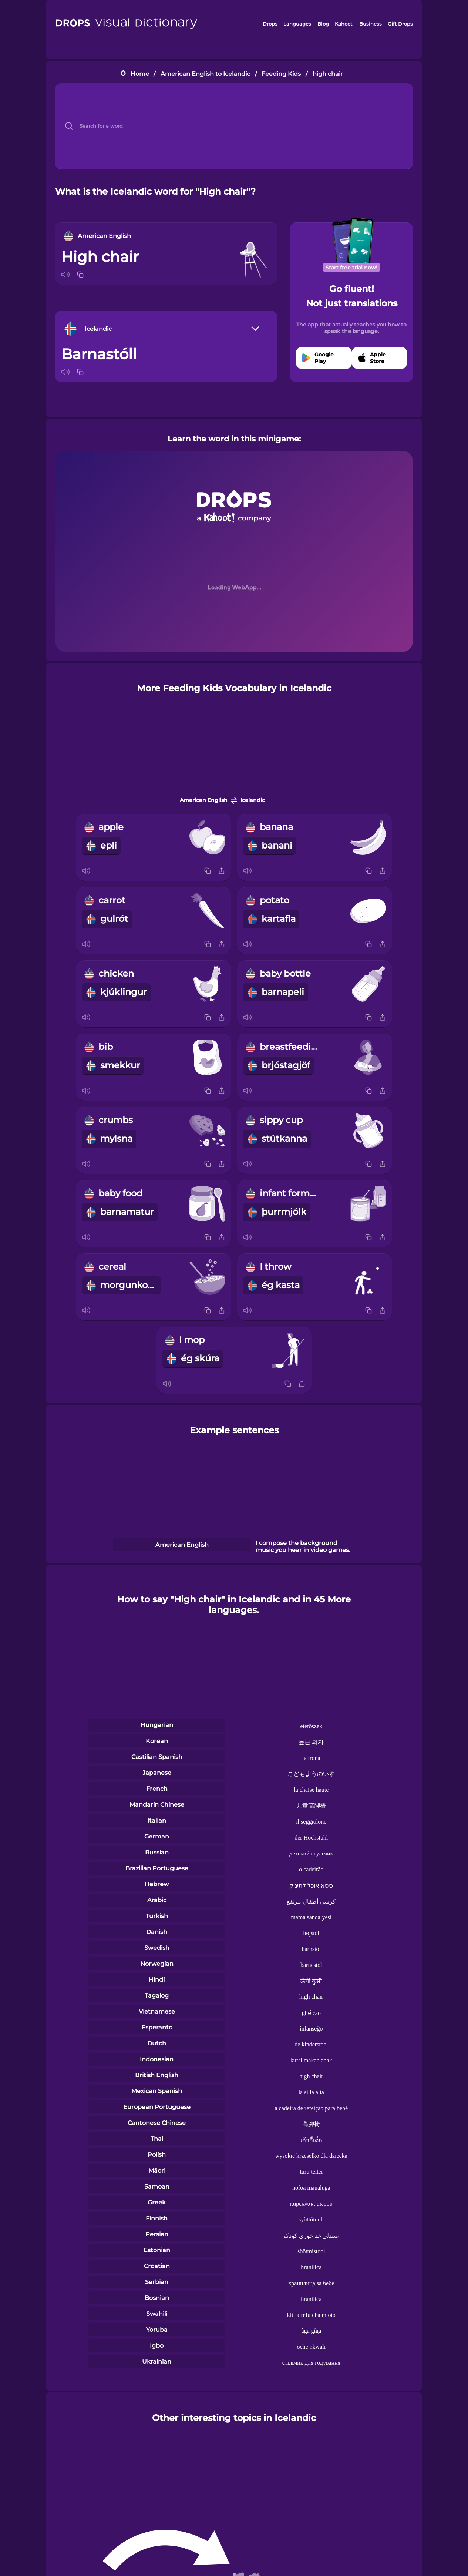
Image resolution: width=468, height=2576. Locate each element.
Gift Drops (400, 24)
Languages (297, 24)
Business (370, 24)
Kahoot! (344, 24)
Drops (270, 24)
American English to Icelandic (205, 73)
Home (140, 73)
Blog (323, 24)
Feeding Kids (281, 73)
